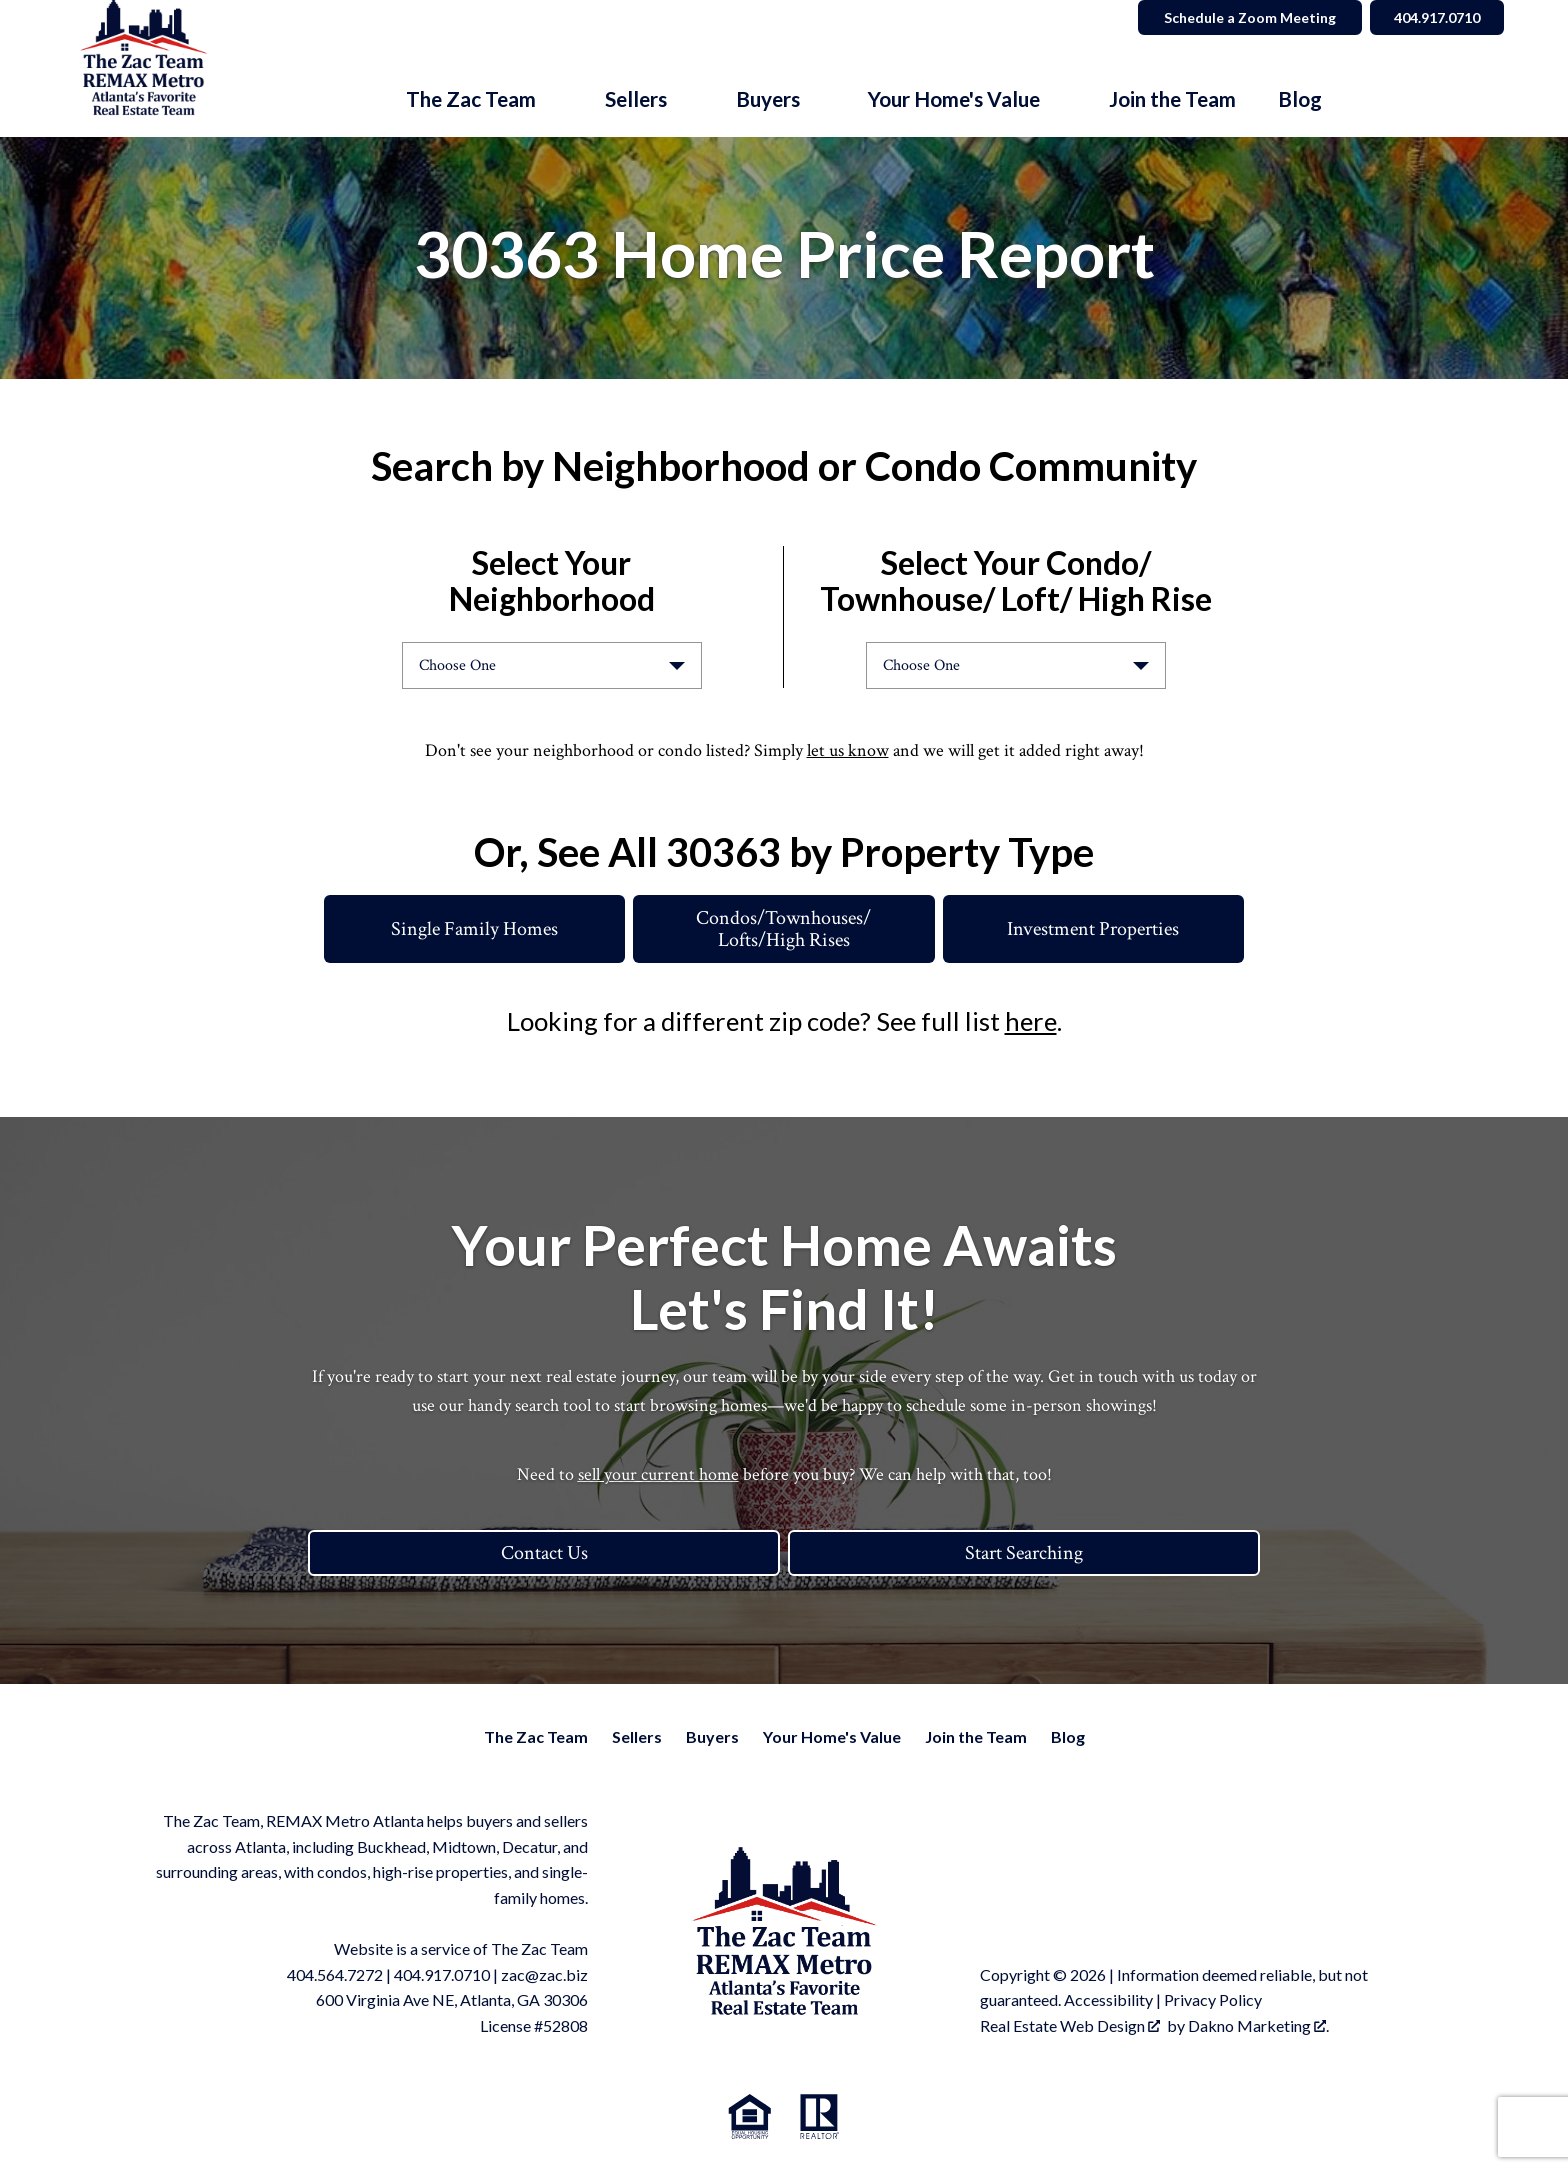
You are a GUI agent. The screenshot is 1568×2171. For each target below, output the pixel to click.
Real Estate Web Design (1070, 2025)
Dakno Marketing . (1258, 2025)
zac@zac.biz (544, 1974)
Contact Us (544, 1553)
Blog (1300, 99)
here (1031, 1021)
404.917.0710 (442, 1974)
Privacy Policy (1213, 1999)
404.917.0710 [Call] (1435, 17)
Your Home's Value (832, 1736)
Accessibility (1108, 1999)
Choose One (457, 665)
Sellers (637, 1736)
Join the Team (1172, 99)
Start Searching (1024, 1553)
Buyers (712, 1736)
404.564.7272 (335, 1974)
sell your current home (658, 1474)
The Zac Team (536, 1736)
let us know (848, 750)
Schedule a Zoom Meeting (1246, 17)
